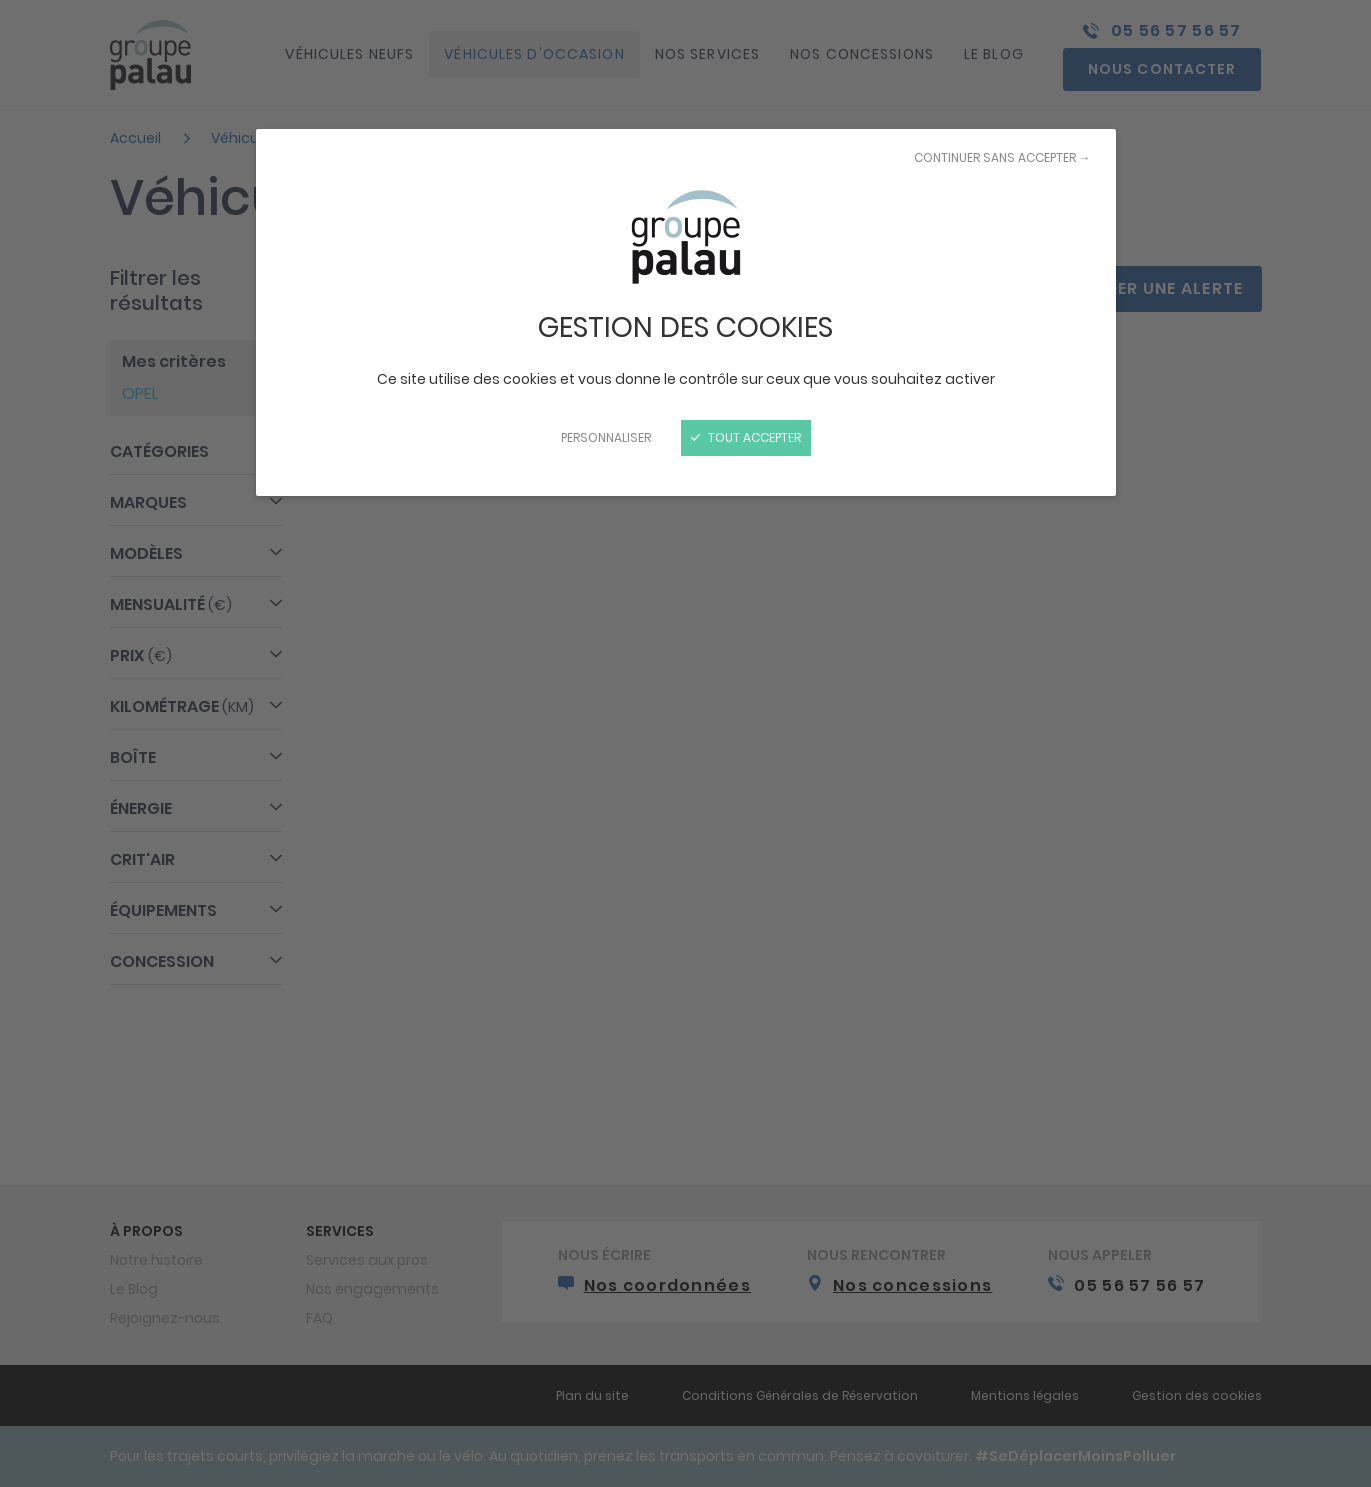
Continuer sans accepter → (1002, 157)
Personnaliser (606, 437)
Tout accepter (746, 437)
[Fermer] (685, 743)
